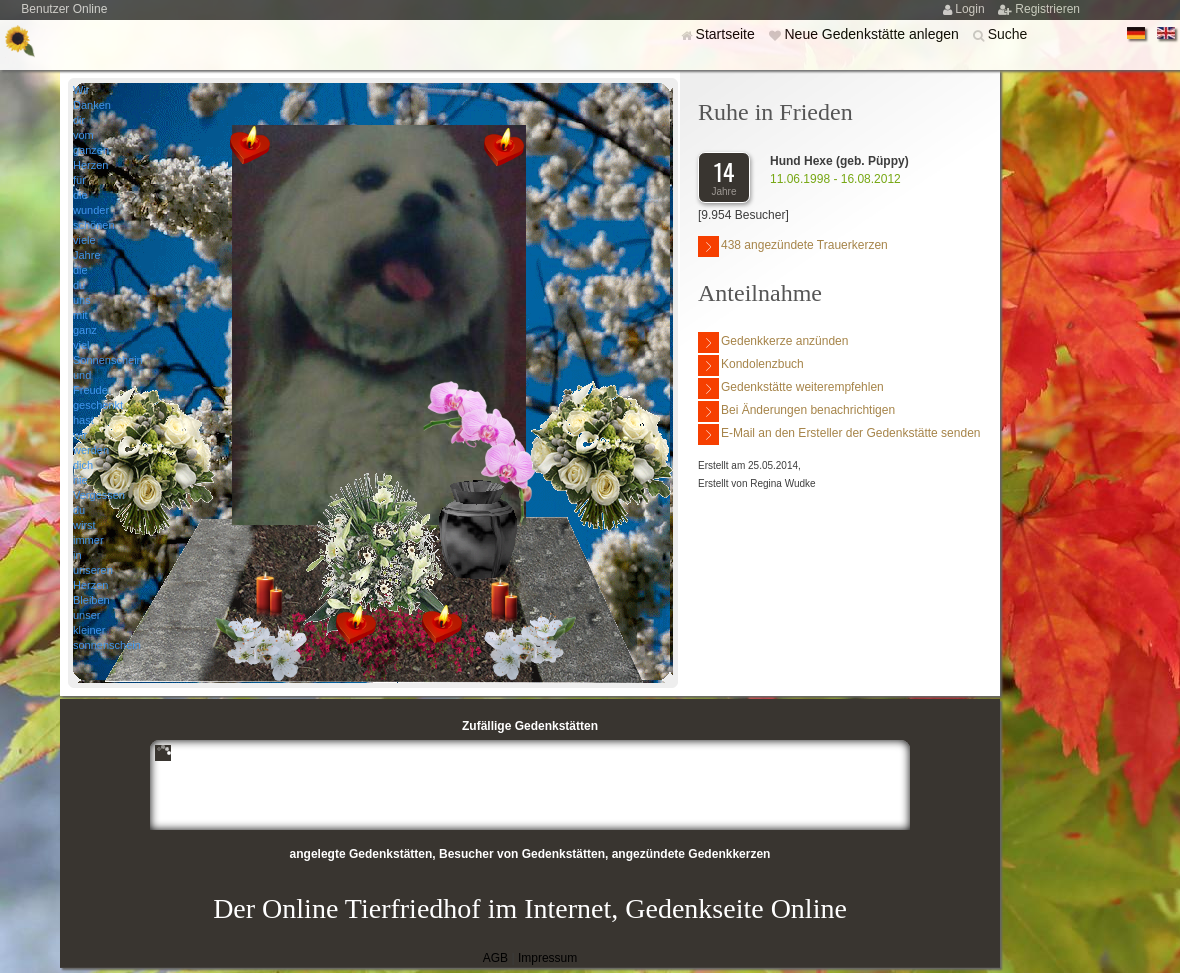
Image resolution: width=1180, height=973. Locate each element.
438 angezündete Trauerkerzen (793, 246)
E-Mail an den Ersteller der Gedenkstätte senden (839, 434)
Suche (1008, 34)
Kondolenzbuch (751, 365)
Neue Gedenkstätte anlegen (873, 34)
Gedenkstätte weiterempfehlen (791, 388)
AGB (495, 958)
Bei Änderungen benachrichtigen (796, 411)
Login (971, 9)
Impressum (547, 958)
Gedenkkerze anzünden (773, 342)
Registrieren (1047, 9)
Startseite (727, 34)
